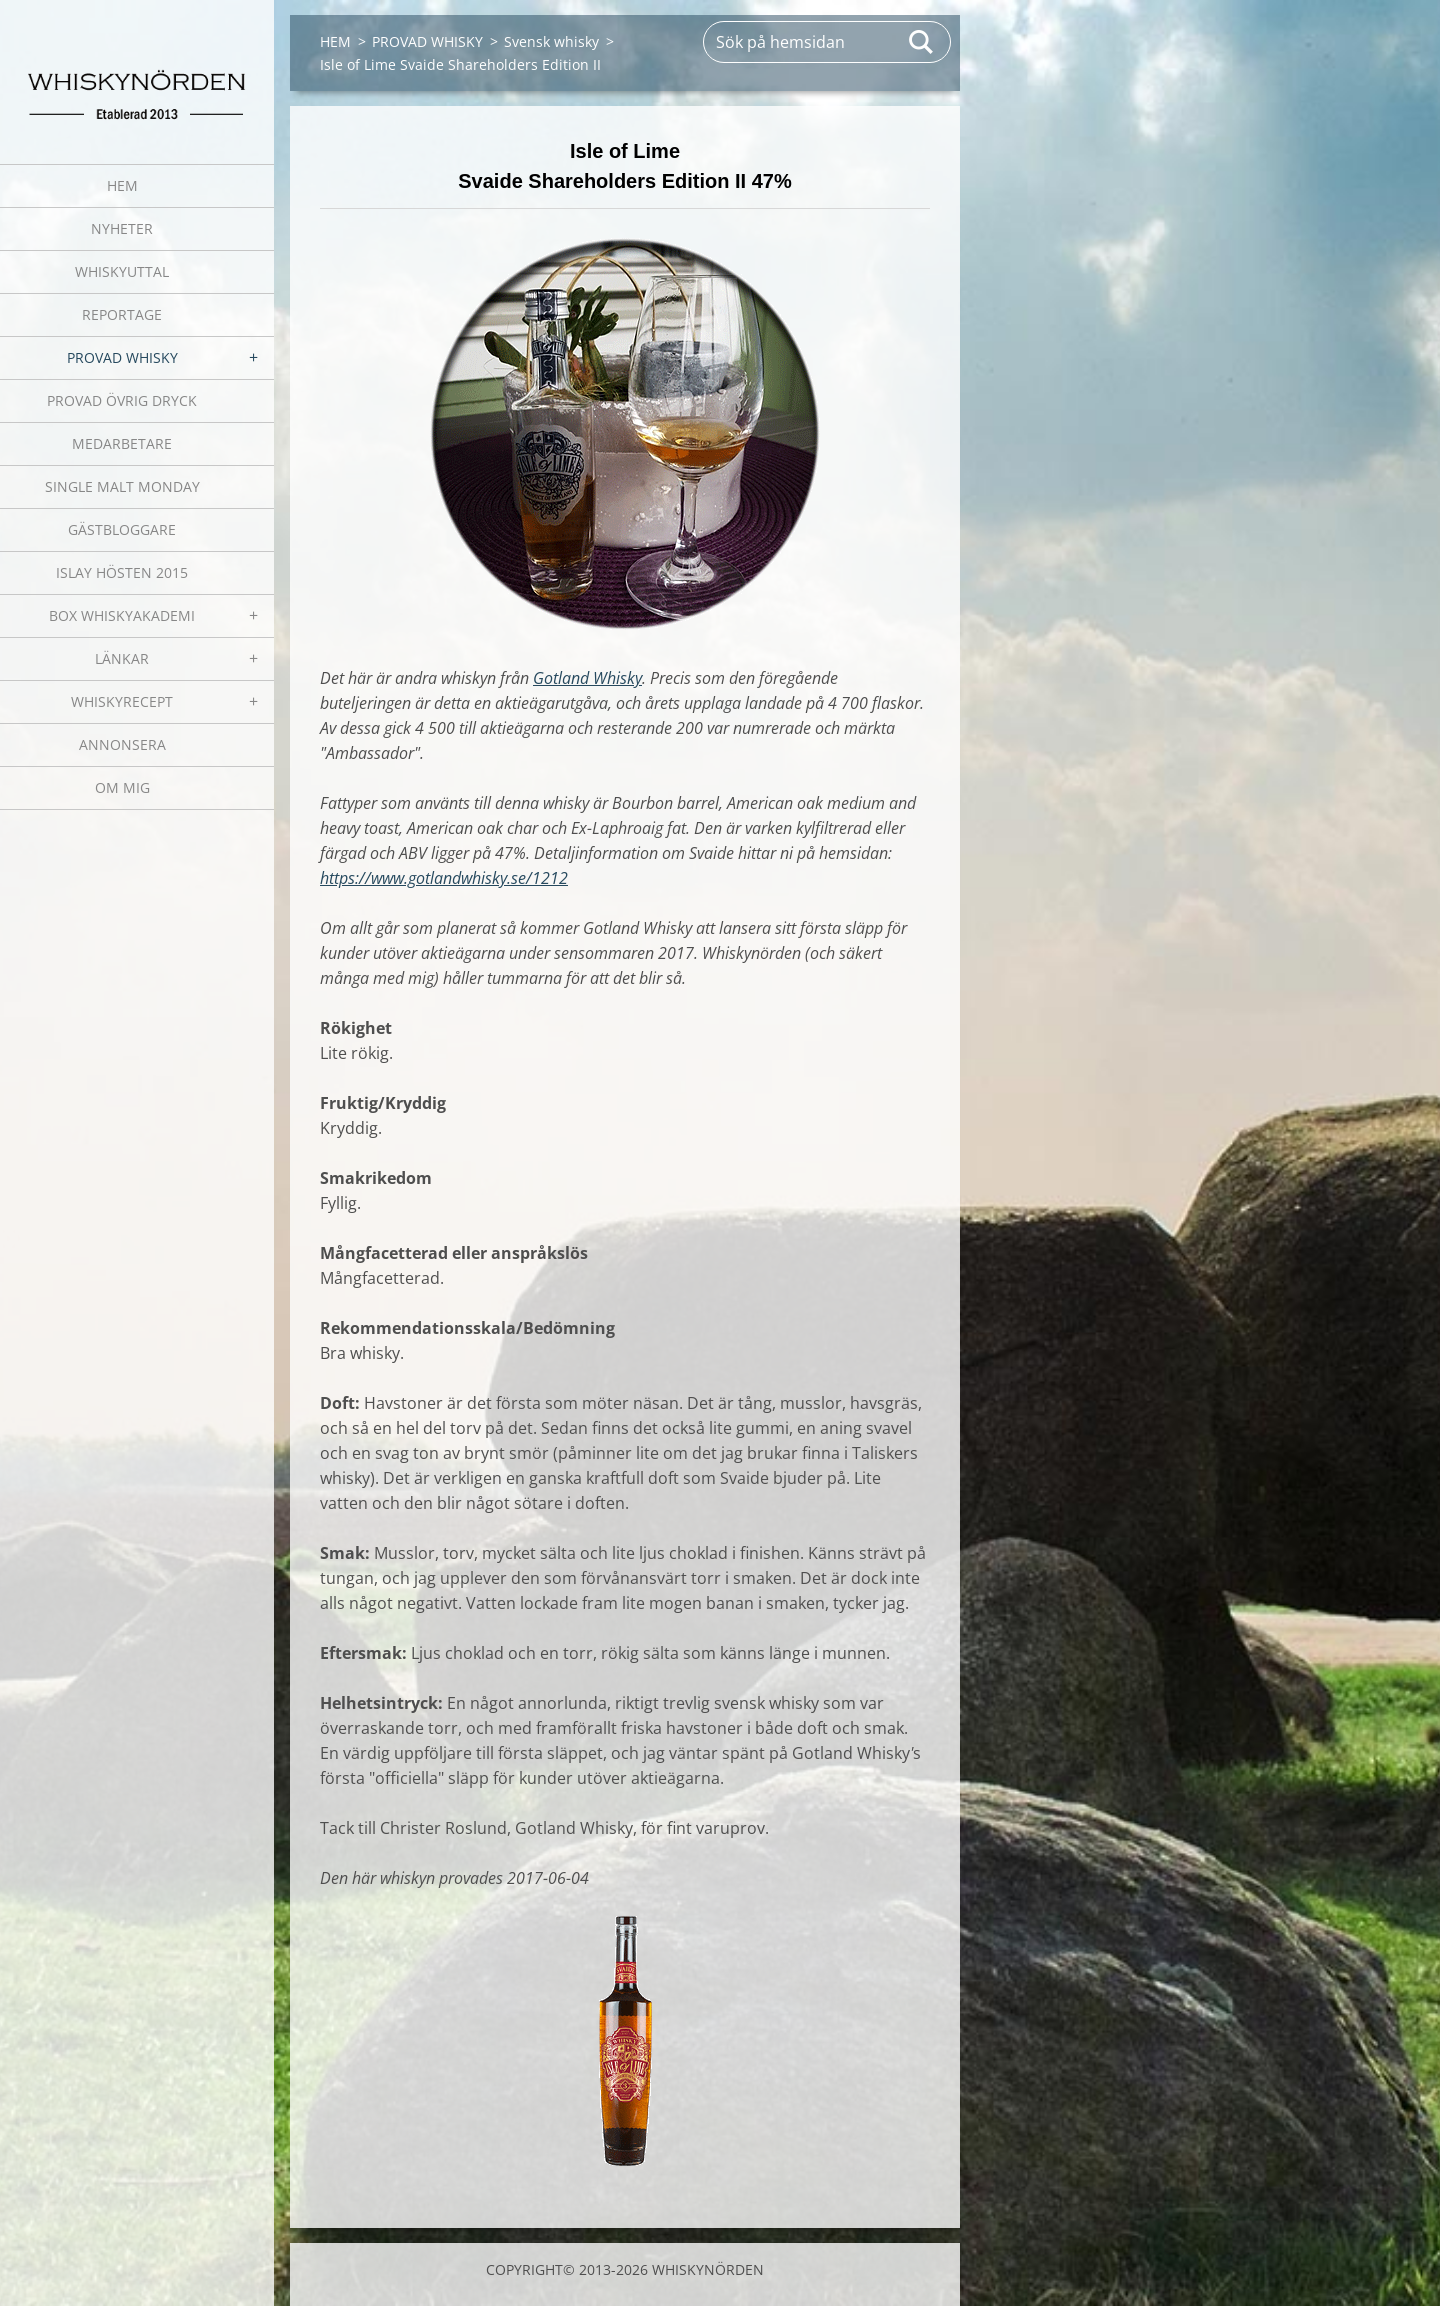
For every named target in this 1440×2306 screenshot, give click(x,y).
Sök (922, 42)
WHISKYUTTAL (122, 271)
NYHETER (122, 228)
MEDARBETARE (122, 443)
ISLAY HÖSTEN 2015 (122, 572)
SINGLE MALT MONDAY (122, 486)
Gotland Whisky (587, 678)
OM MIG (122, 787)
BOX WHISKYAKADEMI (122, 615)
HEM (122, 185)
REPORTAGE (122, 314)
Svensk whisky (551, 41)
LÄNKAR (122, 658)
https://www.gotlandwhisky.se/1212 (444, 878)
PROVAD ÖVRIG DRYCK (122, 400)
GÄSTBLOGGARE (122, 529)
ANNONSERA (122, 744)
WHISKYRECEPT (122, 701)
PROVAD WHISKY (122, 357)
